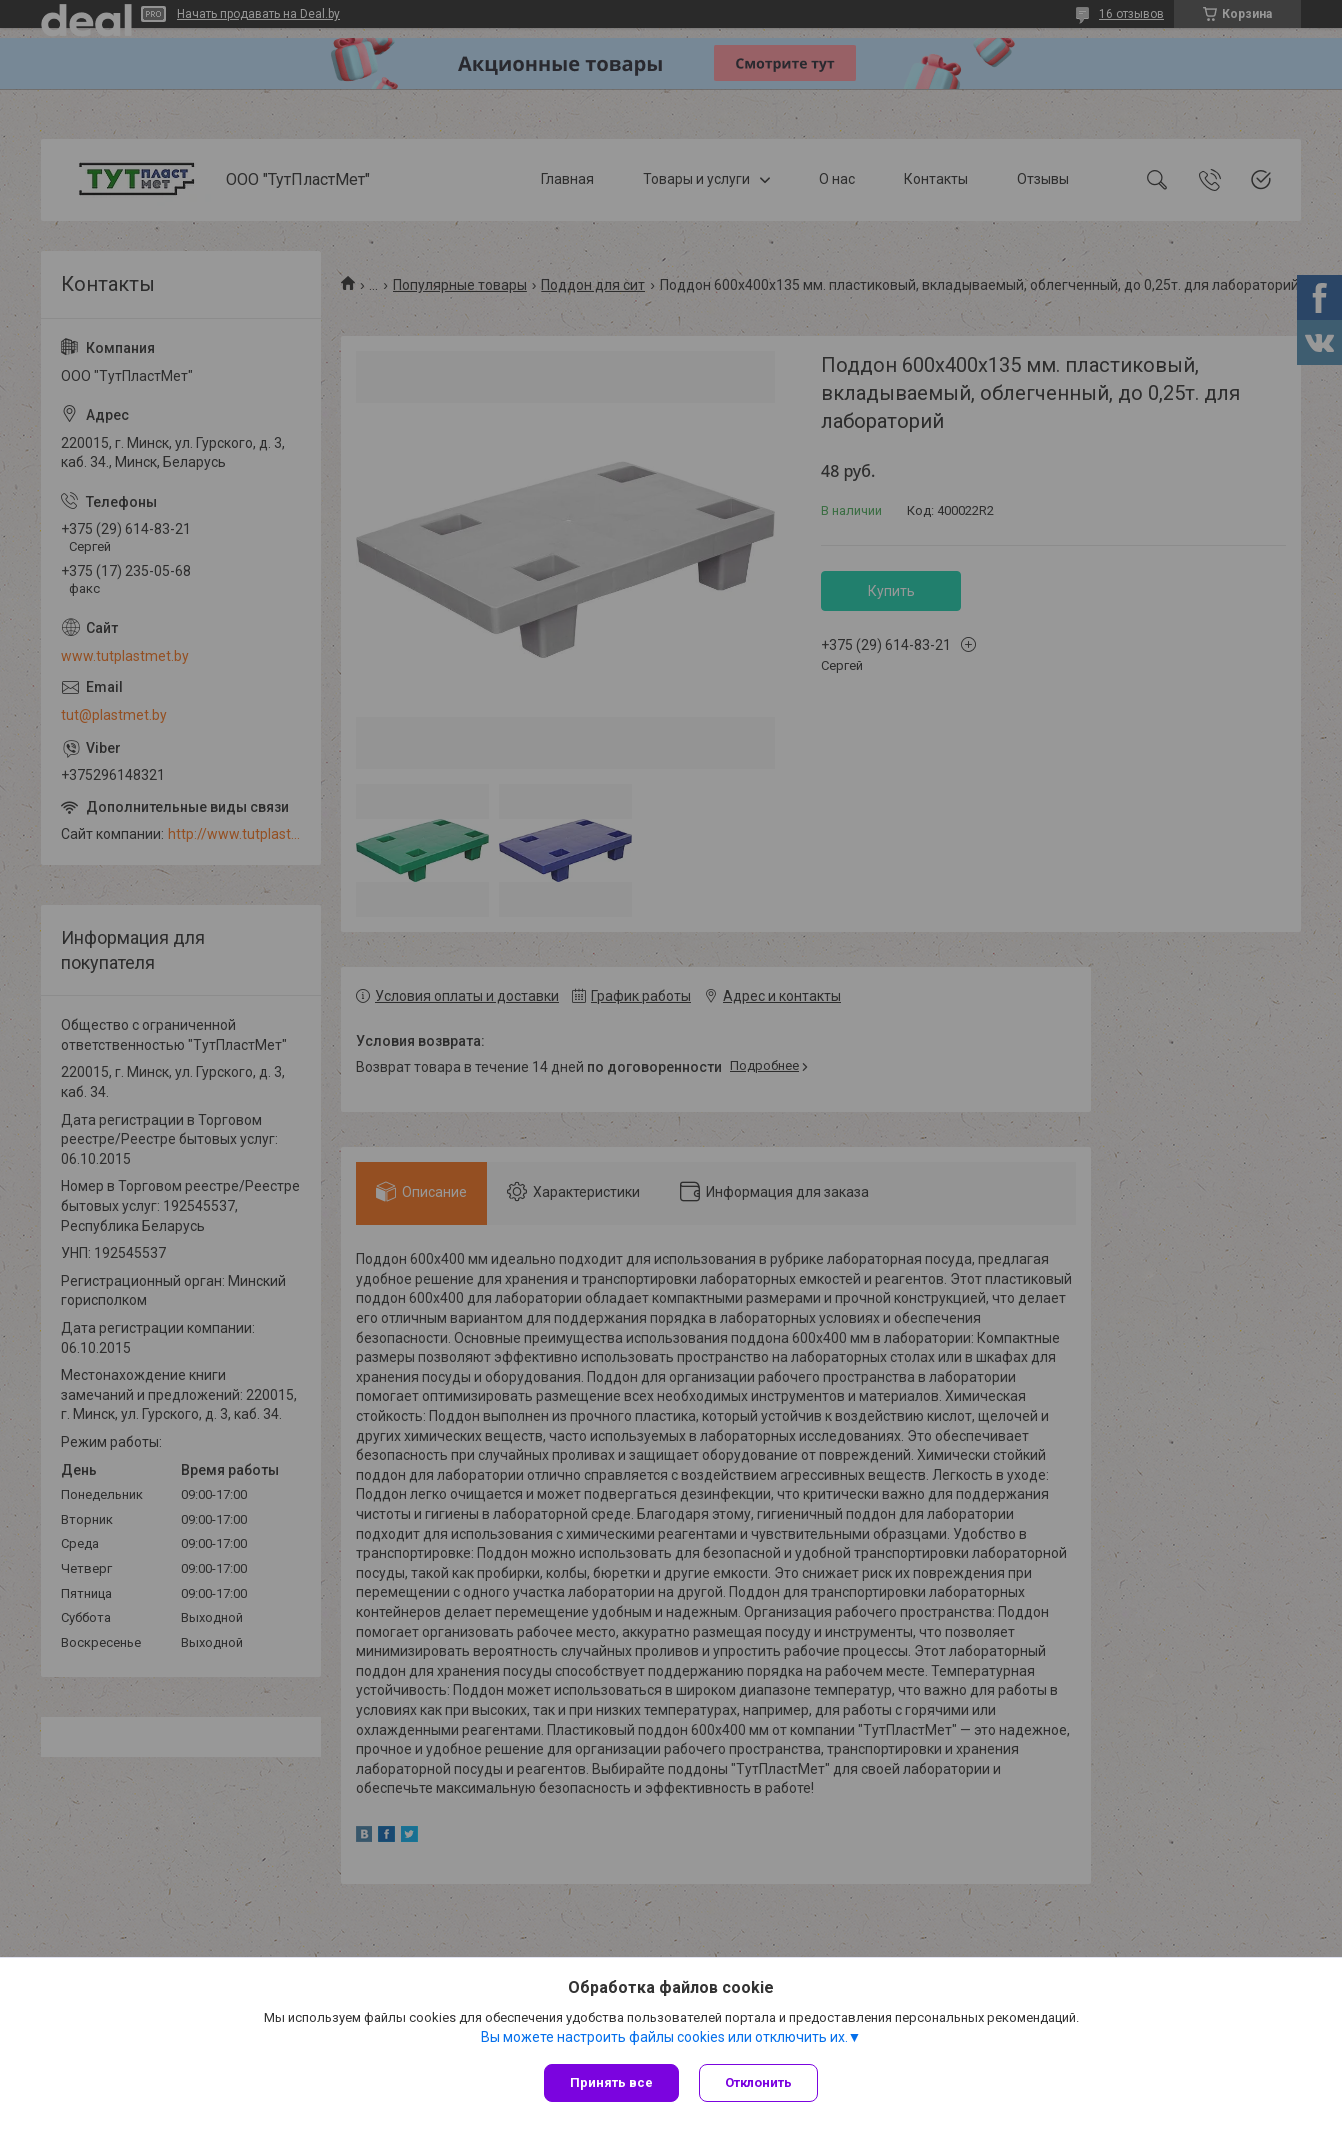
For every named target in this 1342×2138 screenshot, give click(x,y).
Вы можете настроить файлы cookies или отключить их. (664, 2037)
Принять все (611, 2082)
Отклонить (758, 2082)
